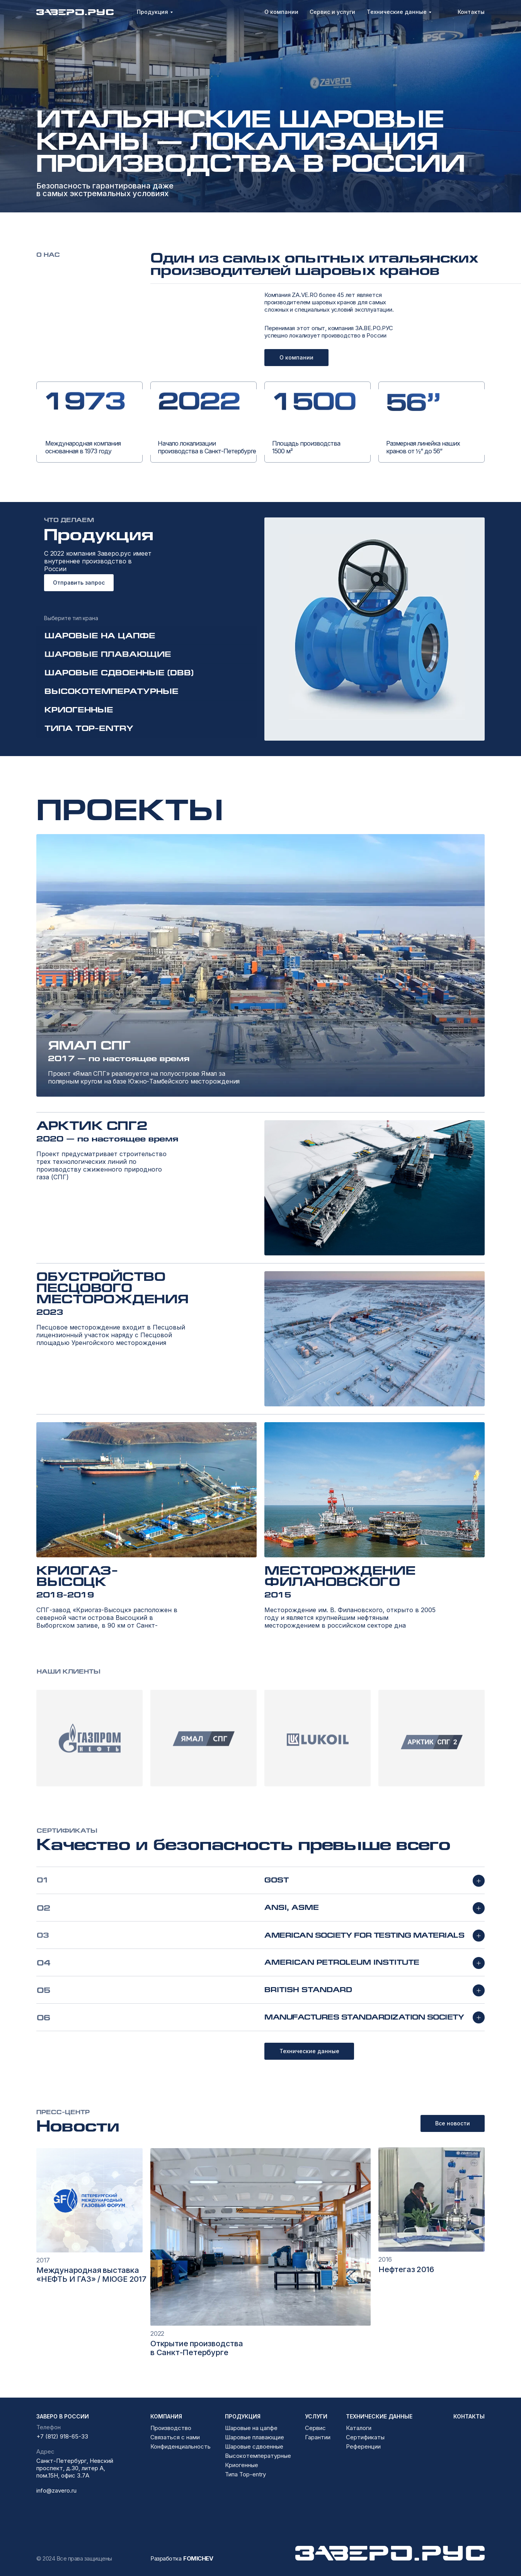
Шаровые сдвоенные (254, 2446)
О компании (296, 357)
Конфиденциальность (180, 2446)
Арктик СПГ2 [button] (92, 1125)
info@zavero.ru (56, 2490)
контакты (469, 2416)
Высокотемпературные (258, 2455)
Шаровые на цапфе (251, 2428)
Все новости (452, 2123)
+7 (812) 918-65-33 (62, 2436)
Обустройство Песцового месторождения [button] (112, 1287)
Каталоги (358, 2428)
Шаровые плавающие (254, 2437)
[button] (260, 965)
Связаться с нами (175, 2437)
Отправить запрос (79, 582)
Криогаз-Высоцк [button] (76, 1576)
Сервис (315, 2428)
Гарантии (317, 2437)
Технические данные (309, 2051)
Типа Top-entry (245, 2474)
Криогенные (241, 2465)
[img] (89, 2200)
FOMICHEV (198, 2558)
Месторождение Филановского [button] (340, 1576)
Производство (170, 2428)
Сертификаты (365, 2437)
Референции (363, 2446)
